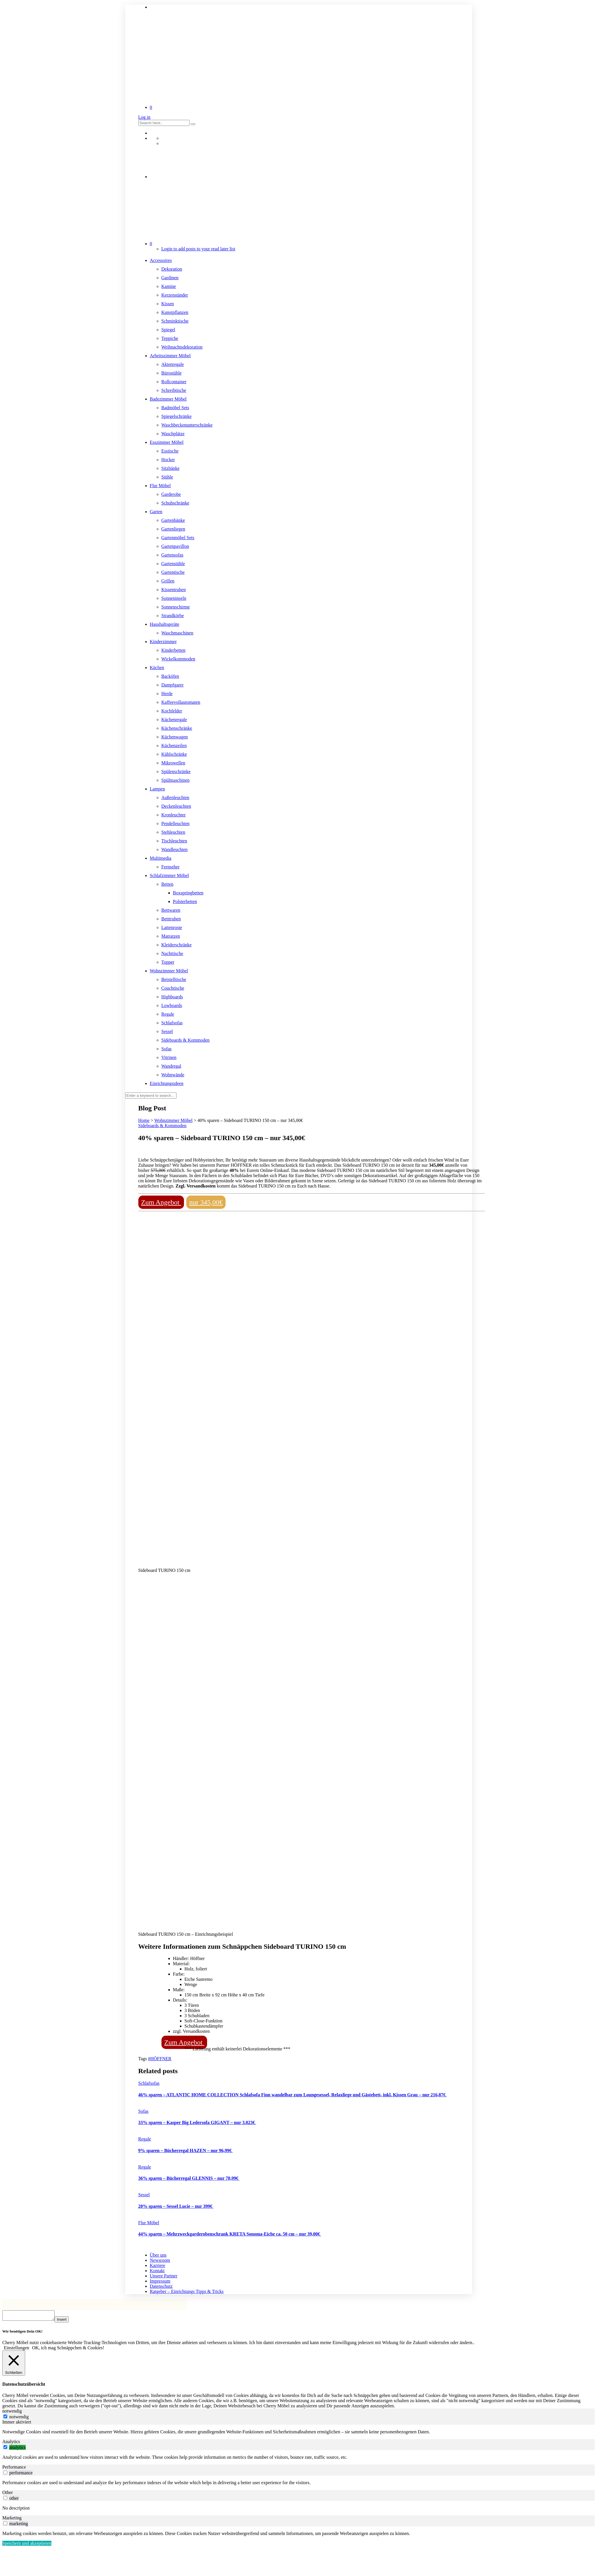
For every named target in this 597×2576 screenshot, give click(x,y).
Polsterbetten (185, 901)
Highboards (172, 996)
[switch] (5, 2449)
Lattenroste (171, 927)
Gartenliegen (173, 528)
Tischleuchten (174, 840)
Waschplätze (173, 433)
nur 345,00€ (206, 1202)
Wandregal (171, 1066)
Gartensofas (172, 554)
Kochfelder (171, 710)
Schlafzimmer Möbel (169, 875)
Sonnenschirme (175, 606)
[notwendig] (5, 2418)
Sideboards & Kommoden (185, 1040)
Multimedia (161, 858)
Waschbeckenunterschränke (187, 424)
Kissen (167, 303)
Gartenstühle (173, 563)
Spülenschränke (176, 771)
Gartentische (173, 572)
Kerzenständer (174, 295)
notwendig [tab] (12, 2412)
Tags (143, 2058)
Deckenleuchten (176, 806)
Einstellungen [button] (16, 2349)
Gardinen (170, 277)
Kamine (168, 286)
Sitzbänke (170, 468)
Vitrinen (168, 1057)
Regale (167, 1014)
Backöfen (170, 676)
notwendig (19, 2418)
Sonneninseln (173, 598)
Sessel (167, 1031)
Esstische (170, 450)
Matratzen (170, 936)
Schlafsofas (172, 1022)
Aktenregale (172, 364)
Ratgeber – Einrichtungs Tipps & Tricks (187, 2291)
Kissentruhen (173, 589)
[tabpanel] (298, 2433)
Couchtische (172, 988)
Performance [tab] (14, 2468)
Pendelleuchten (175, 823)
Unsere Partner (164, 2275)
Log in (144, 117)
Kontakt (157, 2270)
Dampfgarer (172, 684)
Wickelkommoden (178, 658)
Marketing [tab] (12, 2519)
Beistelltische (173, 979)
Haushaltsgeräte (164, 624)
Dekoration (171, 269)
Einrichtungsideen (166, 1083)
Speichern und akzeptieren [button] (26, 2545)
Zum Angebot (161, 1202)
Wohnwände (173, 1074)
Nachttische (172, 953)
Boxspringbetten (188, 892)
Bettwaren (171, 910)
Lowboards (171, 1005)
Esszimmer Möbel (167, 442)
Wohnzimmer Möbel (169, 970)
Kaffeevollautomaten (180, 702)
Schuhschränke (175, 502)
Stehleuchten (173, 832)
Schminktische (175, 321)
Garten (156, 511)
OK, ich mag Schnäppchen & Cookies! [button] (68, 2349)
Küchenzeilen (174, 745)
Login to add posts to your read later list (198, 248)
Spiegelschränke (176, 416)
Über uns (158, 2255)
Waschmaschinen (177, 632)
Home (144, 1120)
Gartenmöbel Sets (177, 537)
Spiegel (168, 329)
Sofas (166, 1048)
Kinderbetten (173, 650)
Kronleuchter (173, 814)
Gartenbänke (173, 520)
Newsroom (160, 2260)
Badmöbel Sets (175, 407)
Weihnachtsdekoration (182, 347)
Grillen (167, 580)
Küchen (157, 667)
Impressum (160, 2281)
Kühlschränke (174, 754)
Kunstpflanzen (174, 312)
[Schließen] (13, 2364)
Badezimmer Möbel (168, 399)
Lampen (157, 788)
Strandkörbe (172, 615)
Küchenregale (174, 719)
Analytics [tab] (11, 2443)
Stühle (167, 476)
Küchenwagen (174, 736)
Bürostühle (171, 373)
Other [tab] (7, 2494)
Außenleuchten (175, 797)
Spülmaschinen (175, 780)
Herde (167, 693)
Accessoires (161, 260)
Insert (67, 2321)
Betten (167, 884)
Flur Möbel (160, 485)
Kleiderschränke (176, 944)
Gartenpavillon (175, 546)
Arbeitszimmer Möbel (170, 355)
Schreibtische (173, 390)
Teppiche (169, 338)
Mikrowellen (173, 762)
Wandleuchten (174, 849)
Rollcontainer (174, 381)
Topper (167, 962)
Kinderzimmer (163, 641)
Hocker (168, 459)
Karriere (157, 2265)
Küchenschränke (176, 728)
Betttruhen (171, 918)
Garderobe (171, 494)
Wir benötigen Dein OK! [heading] (22, 2333)
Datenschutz (161, 2286)
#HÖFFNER (159, 2058)
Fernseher (170, 866)
